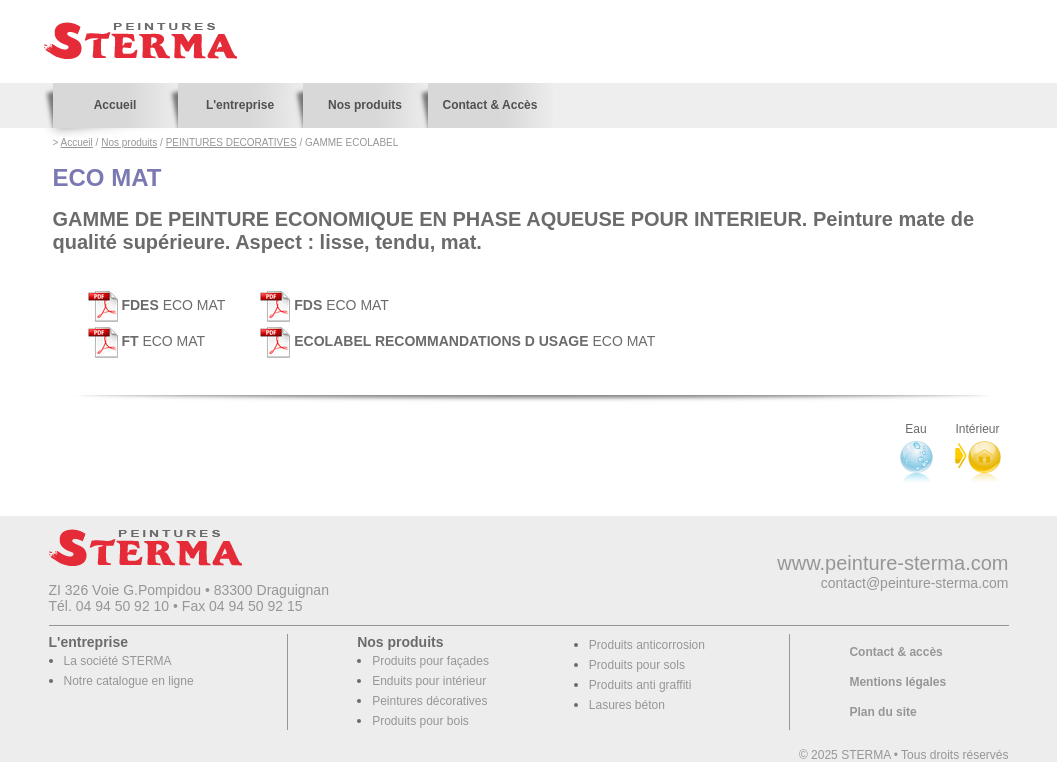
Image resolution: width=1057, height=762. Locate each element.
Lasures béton (627, 705)
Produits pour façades (430, 661)
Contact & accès (895, 652)
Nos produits (365, 105)
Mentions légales (897, 682)
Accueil (115, 105)
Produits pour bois (420, 721)
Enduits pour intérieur (429, 681)
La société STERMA (118, 661)
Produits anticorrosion (647, 645)
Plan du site (882, 712)
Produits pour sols (637, 665)
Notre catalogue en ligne (129, 681)
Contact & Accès (490, 105)
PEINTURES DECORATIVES (231, 142)
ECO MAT (157, 305)
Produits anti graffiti (640, 685)
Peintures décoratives (429, 701)
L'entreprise (240, 105)
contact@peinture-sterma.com (915, 583)
